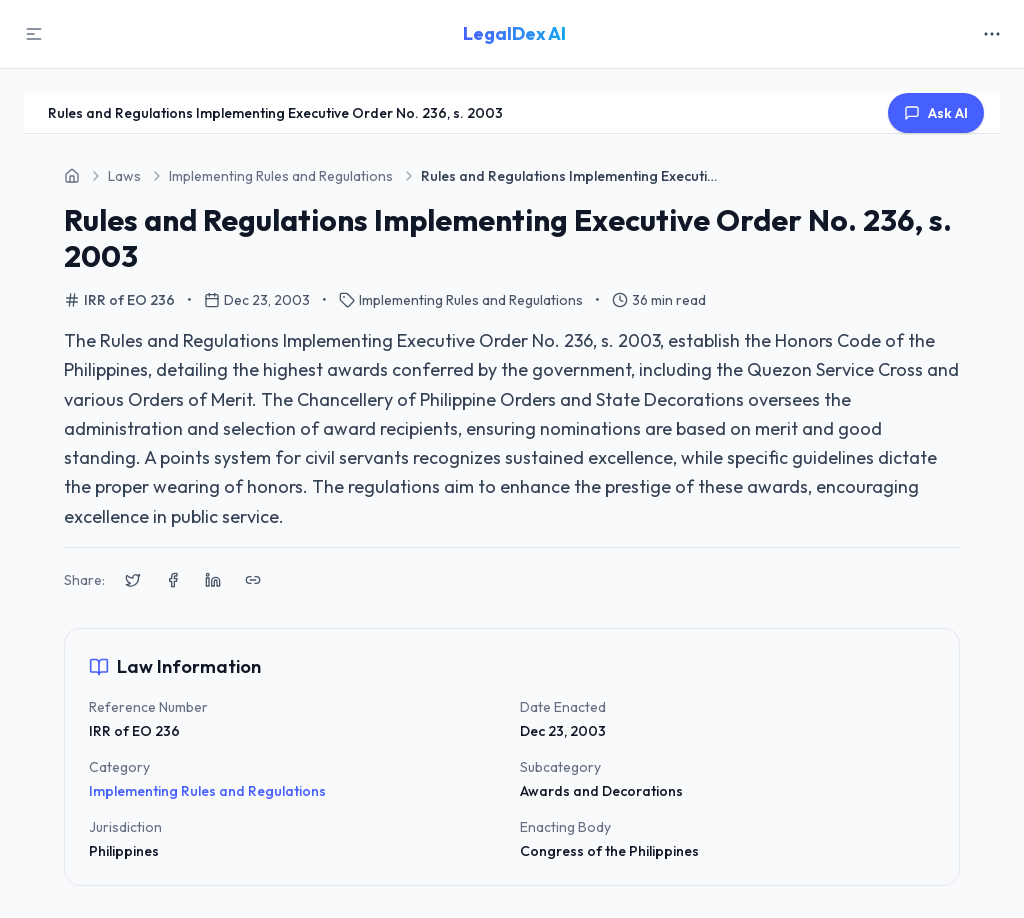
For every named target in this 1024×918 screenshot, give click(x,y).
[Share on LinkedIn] (213, 580)
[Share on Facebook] (173, 580)
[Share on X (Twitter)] (133, 580)
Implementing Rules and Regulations (207, 791)
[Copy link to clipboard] (253, 580)
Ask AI (936, 113)
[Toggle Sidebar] (34, 34)
